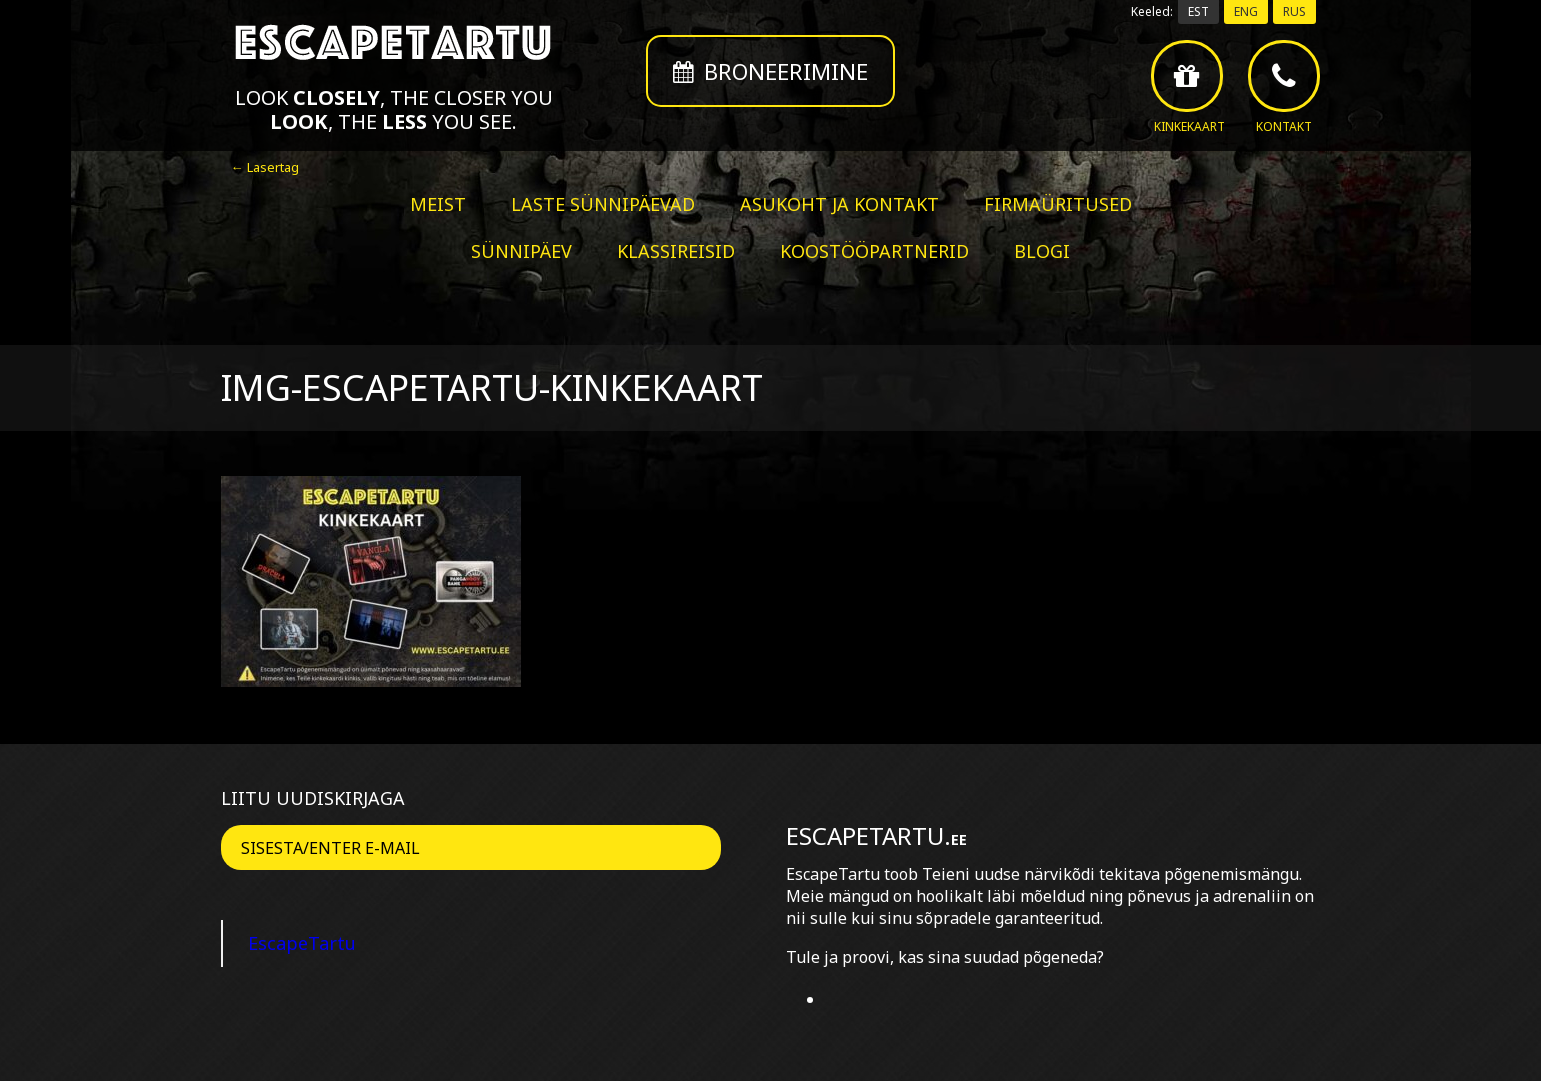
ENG (1246, 11)
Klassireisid (676, 251)
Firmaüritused (1058, 204)
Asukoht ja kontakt (839, 204)
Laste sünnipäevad (603, 204)
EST (1198, 11)
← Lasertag (265, 167)
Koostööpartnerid (874, 251)
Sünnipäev (521, 251)
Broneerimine (770, 71)
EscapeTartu (302, 943)
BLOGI (1042, 251)
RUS (1294, 11)
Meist (438, 204)
